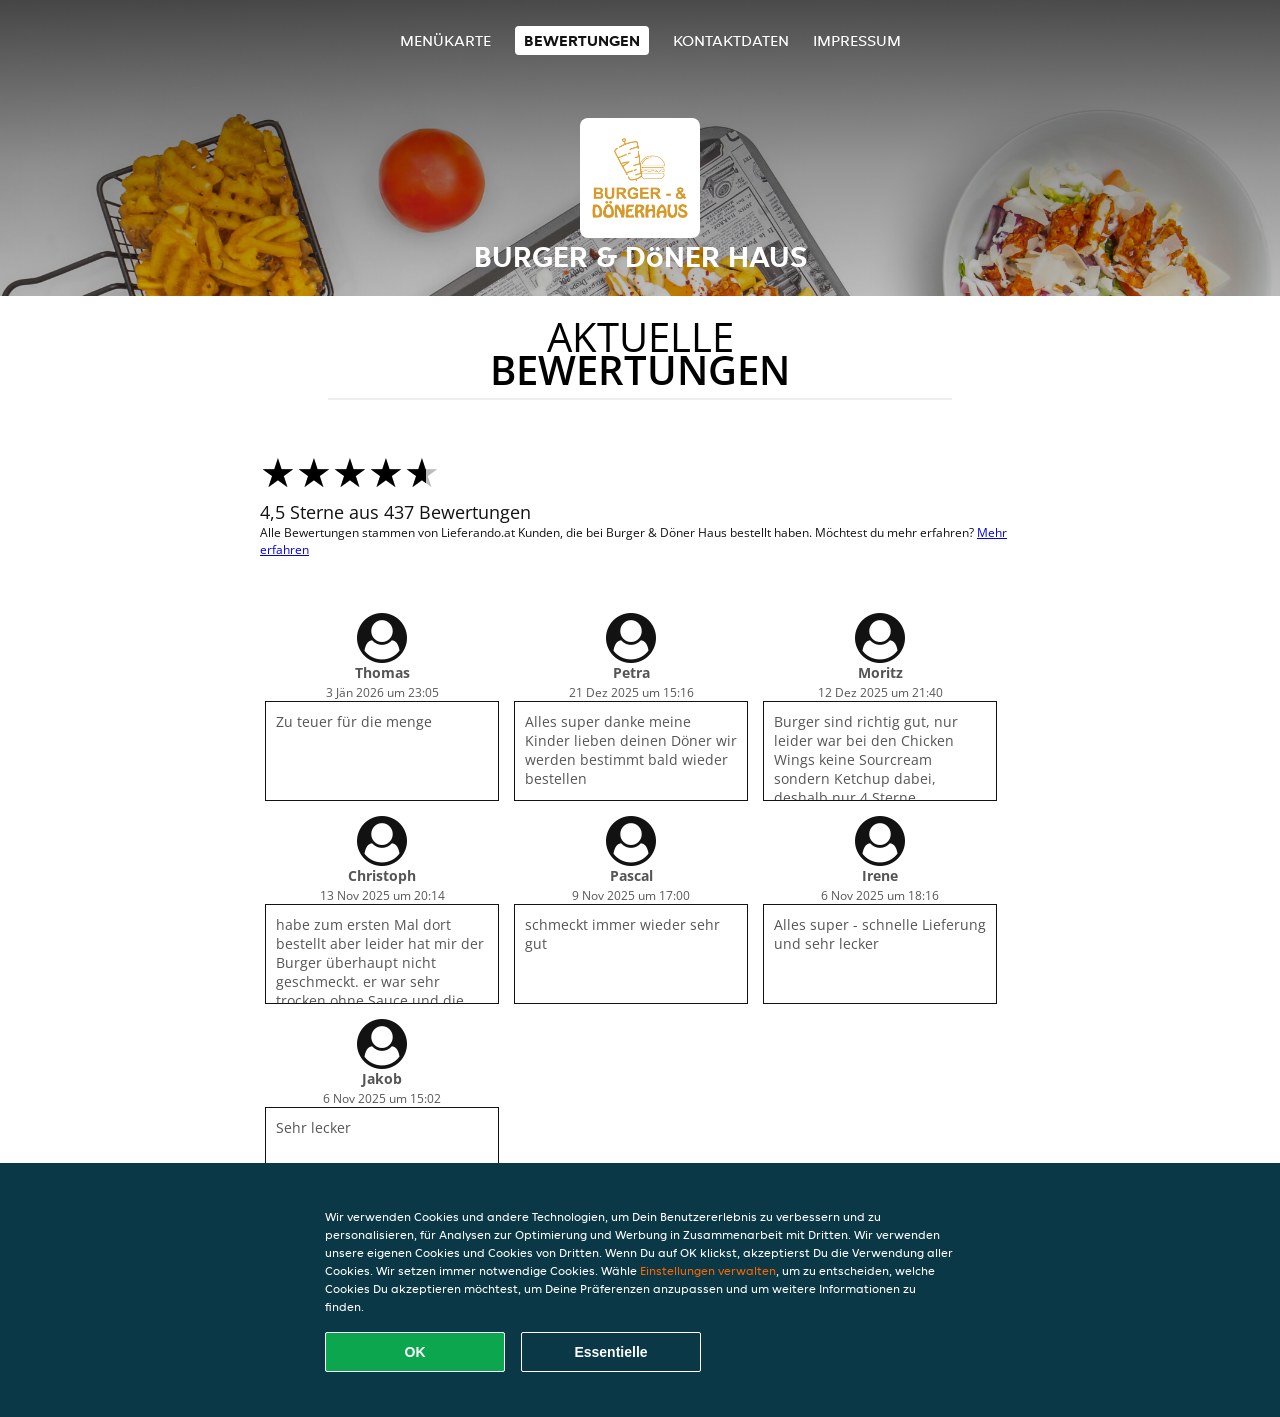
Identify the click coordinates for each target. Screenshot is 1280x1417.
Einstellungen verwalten (708, 1270)
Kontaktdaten (731, 40)
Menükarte (445, 40)
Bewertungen (582, 40)
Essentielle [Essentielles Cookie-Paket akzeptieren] (610, 1352)
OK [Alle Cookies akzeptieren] (415, 1352)
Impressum (857, 40)
